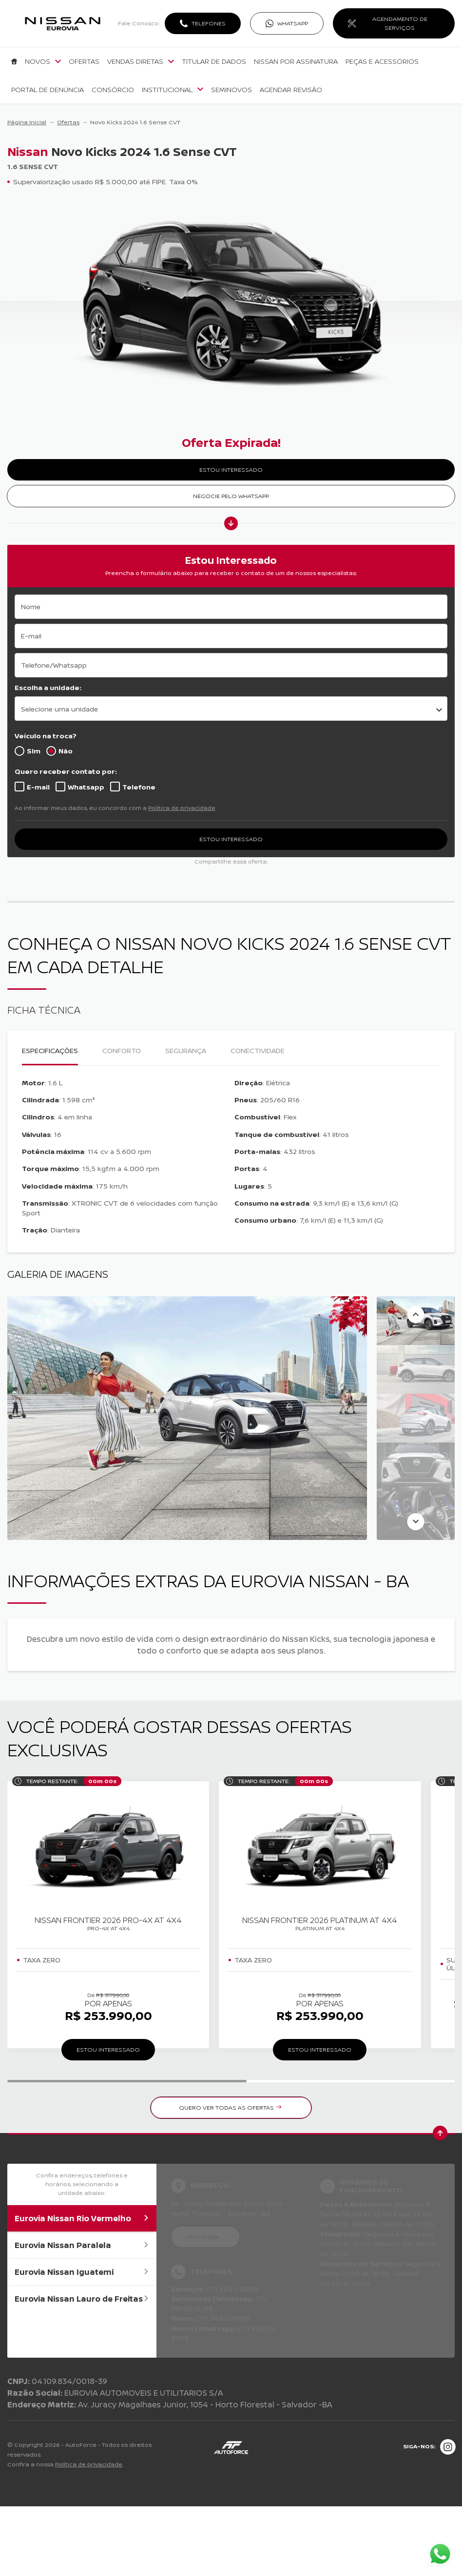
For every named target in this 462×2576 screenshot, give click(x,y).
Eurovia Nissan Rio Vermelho (82, 2218)
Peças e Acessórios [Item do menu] (382, 61)
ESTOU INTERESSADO (231, 469)
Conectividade (258, 1050)
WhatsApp (292, 23)
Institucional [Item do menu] (172, 89)
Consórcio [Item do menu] (113, 89)
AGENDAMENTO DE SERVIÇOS (399, 23)
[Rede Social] (448, 2447)
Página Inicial (26, 122)
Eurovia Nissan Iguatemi (82, 2272)
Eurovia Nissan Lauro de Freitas (82, 2298)
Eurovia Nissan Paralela (82, 2245)
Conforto (121, 1050)
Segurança (185, 1050)
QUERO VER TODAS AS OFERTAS (230, 2107)
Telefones (209, 23)
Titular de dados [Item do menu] (214, 61)
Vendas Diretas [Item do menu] (140, 61)
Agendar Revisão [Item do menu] (291, 89)
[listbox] (231, 708)
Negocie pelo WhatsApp (231, 496)
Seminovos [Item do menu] (231, 89)
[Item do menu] (14, 61)
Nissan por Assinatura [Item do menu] (296, 61)
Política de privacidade (181, 808)
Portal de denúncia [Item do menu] (47, 89)
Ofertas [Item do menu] (84, 61)
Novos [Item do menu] (43, 61)
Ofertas (68, 122)
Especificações (50, 1050)
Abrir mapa (202, 2236)
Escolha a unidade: (48, 687)
